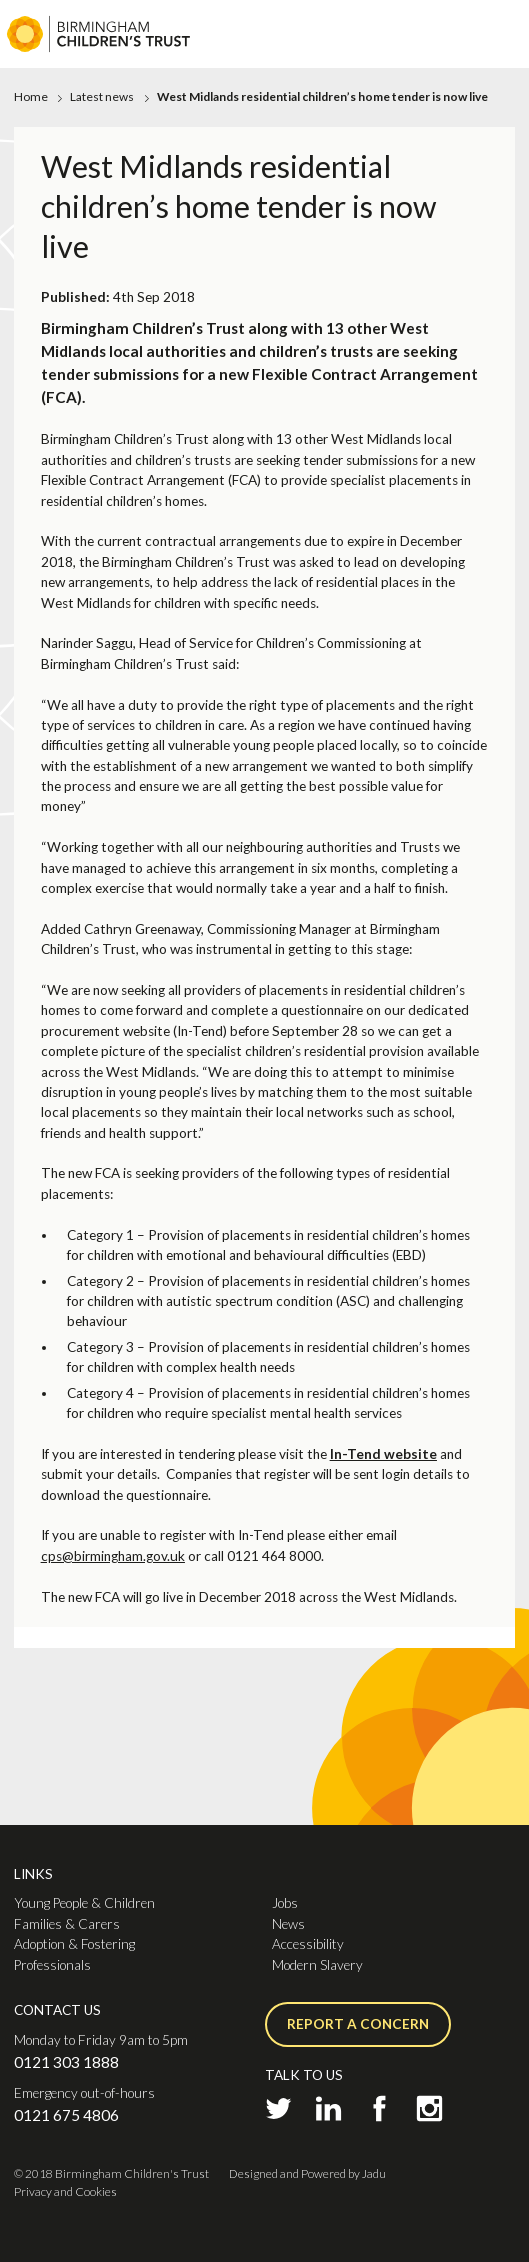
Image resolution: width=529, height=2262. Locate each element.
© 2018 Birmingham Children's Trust (111, 2173)
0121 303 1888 (66, 2062)
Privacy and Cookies (65, 2191)
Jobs (285, 1903)
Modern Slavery (317, 1965)
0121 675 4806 (66, 2115)
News (288, 1924)
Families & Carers (67, 1924)
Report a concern (358, 2024)
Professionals (52, 1965)
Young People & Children (84, 1903)
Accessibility (308, 1944)
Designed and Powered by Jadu (307, 2173)
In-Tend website (383, 1454)
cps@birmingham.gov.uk (113, 1556)
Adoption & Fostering (74, 1944)
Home (31, 96)
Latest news (102, 96)
